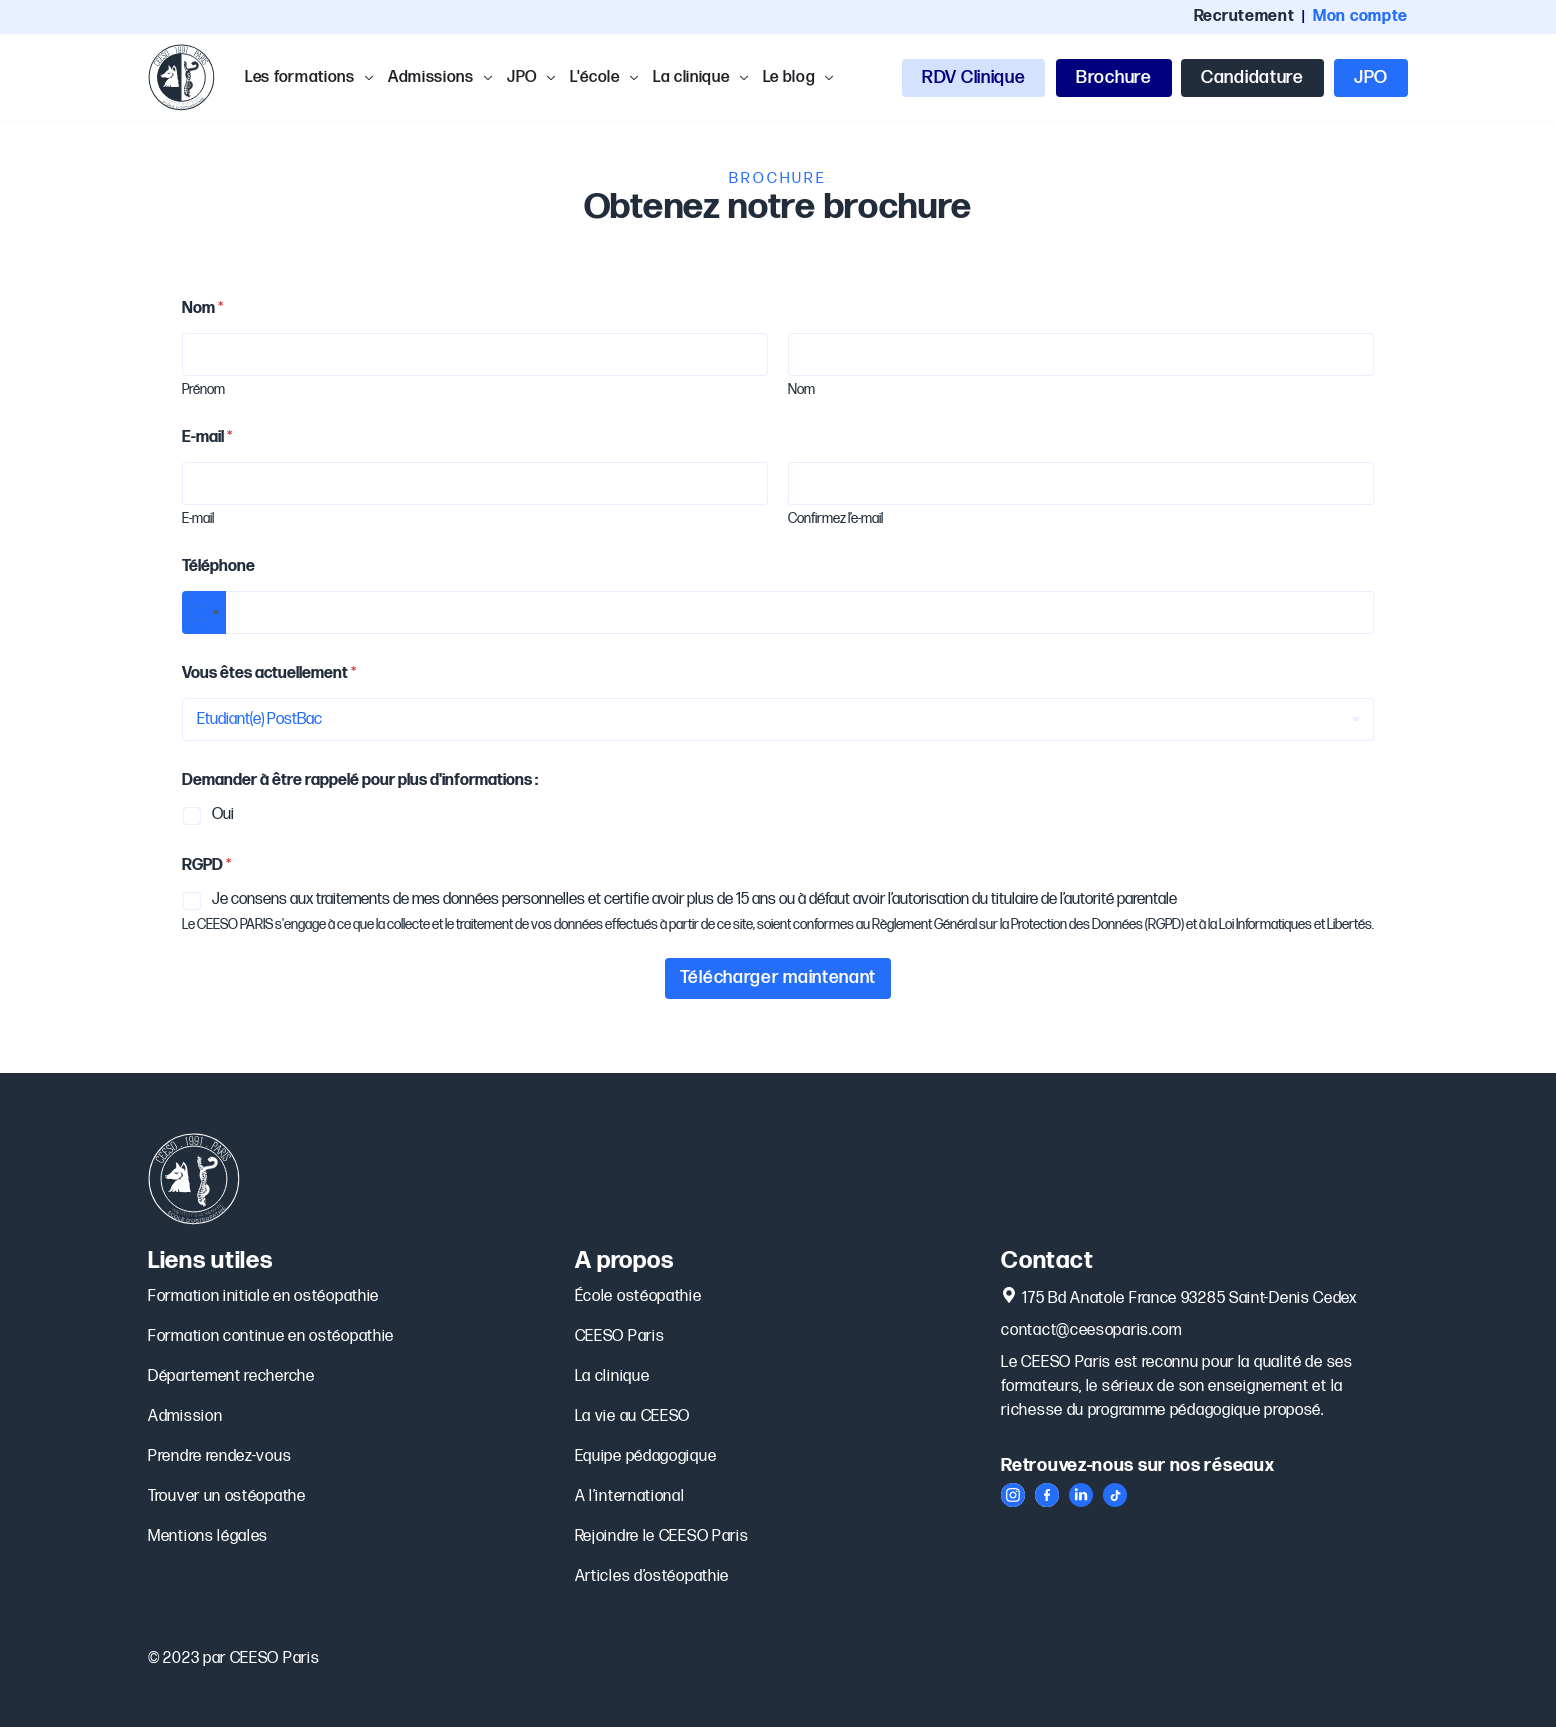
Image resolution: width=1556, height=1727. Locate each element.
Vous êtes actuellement (269, 673)
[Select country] (204, 612)
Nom (801, 389)
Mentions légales (208, 1536)
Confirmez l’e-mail (835, 518)
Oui (223, 814)
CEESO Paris (629, 1337)
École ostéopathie (640, 1297)
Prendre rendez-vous (219, 1456)
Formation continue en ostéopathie (271, 1336)
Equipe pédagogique (646, 1456)
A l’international (630, 1496)
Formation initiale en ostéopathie (263, 1296)
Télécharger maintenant (778, 977)
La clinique (612, 1376)
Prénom (203, 389)
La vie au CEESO (633, 1416)
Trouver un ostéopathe (227, 1496)
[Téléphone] (778, 612)
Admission (185, 1416)
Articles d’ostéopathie (652, 1576)
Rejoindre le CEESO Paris (662, 1536)
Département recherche (231, 1376)
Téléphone (218, 566)
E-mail (198, 518)
